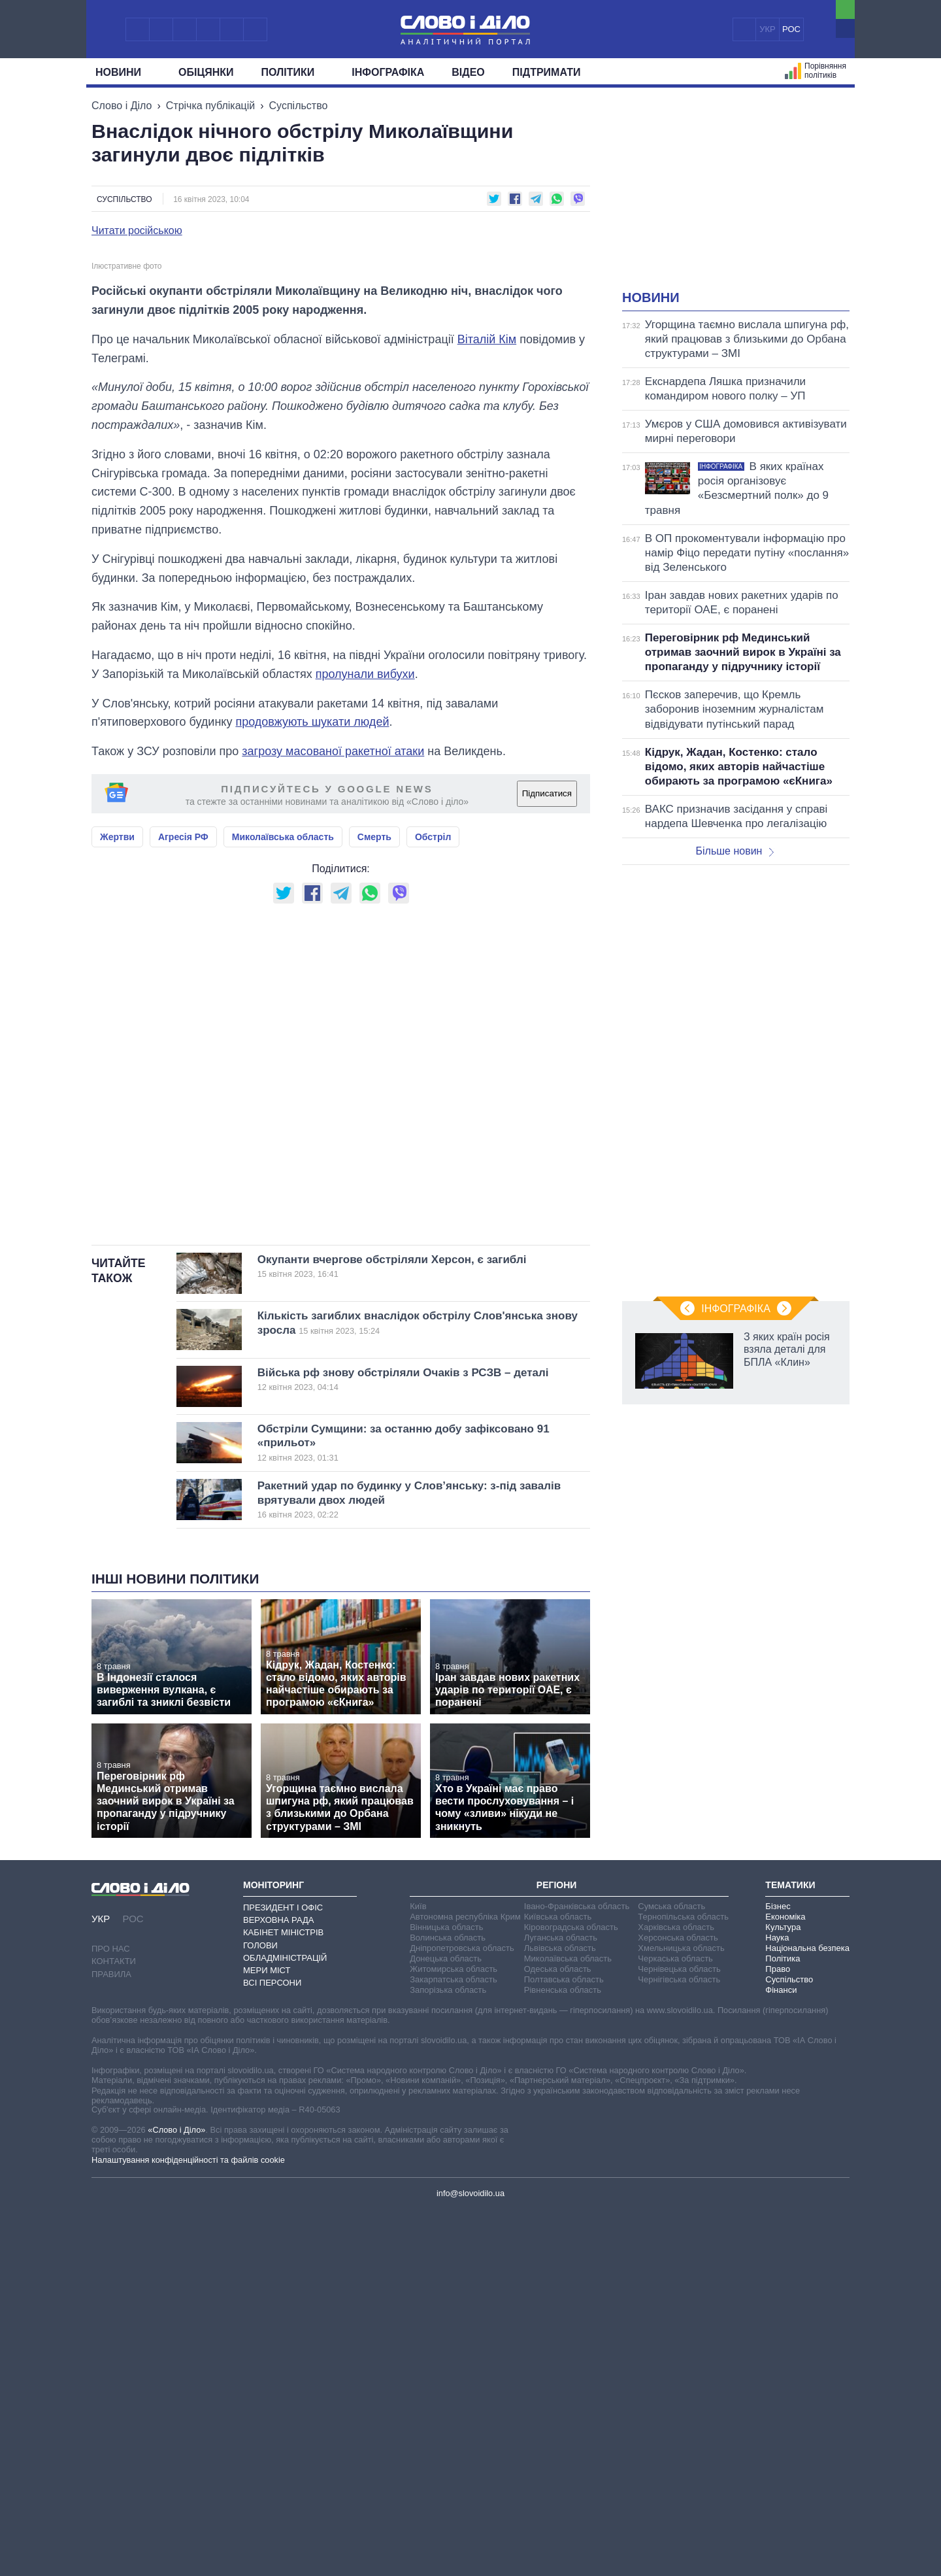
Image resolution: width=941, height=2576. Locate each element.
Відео (468, 72)
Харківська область (676, 2292)
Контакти (113, 2327)
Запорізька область (448, 2355)
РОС (791, 29)
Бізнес (777, 2272)
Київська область (557, 2282)
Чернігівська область (679, 2345)
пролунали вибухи (365, 1039)
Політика (782, 2324)
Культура (783, 2292)
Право (777, 2334)
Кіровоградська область (571, 2292)
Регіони (557, 2250)
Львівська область (560, 2313)
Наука (777, 2303)
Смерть (374, 1202)
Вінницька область (446, 2292)
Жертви (117, 1202)
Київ (418, 2272)
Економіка (785, 2282)
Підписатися (547, 1159)
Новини (123, 72)
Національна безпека (807, 2313)
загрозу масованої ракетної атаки (333, 1116)
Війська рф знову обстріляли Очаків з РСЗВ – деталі (403, 1745)
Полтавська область (564, 2345)
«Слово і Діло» (176, 2495)
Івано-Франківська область (576, 2272)
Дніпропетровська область (462, 2313)
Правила (111, 2340)
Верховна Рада (278, 2285)
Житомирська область (453, 2334)
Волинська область (448, 2303)
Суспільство (298, 105)
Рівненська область (562, 2355)
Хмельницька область (681, 2313)
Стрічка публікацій (210, 105)
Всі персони (272, 2348)
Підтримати (546, 72)
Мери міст (266, 2336)
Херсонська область (678, 2303)
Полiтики (293, 72)
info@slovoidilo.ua (470, 2559)
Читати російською (136, 231)
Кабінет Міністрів (283, 2298)
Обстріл (433, 1202)
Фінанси (781, 2355)
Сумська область (671, 2272)
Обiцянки (205, 72)
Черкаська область (675, 2324)
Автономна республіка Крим (465, 2282)
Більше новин (734, 850)
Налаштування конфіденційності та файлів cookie (188, 2525)
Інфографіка (388, 72)
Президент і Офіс (283, 2273)
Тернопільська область (683, 2282)
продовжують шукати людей (312, 1087)
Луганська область (560, 2303)
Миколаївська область (283, 1202)
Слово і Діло (121, 105)
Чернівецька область (679, 2334)
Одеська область (557, 2334)
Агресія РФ (183, 1202)
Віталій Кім (486, 704)
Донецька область (446, 2324)
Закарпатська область (453, 2345)
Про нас (110, 2315)
